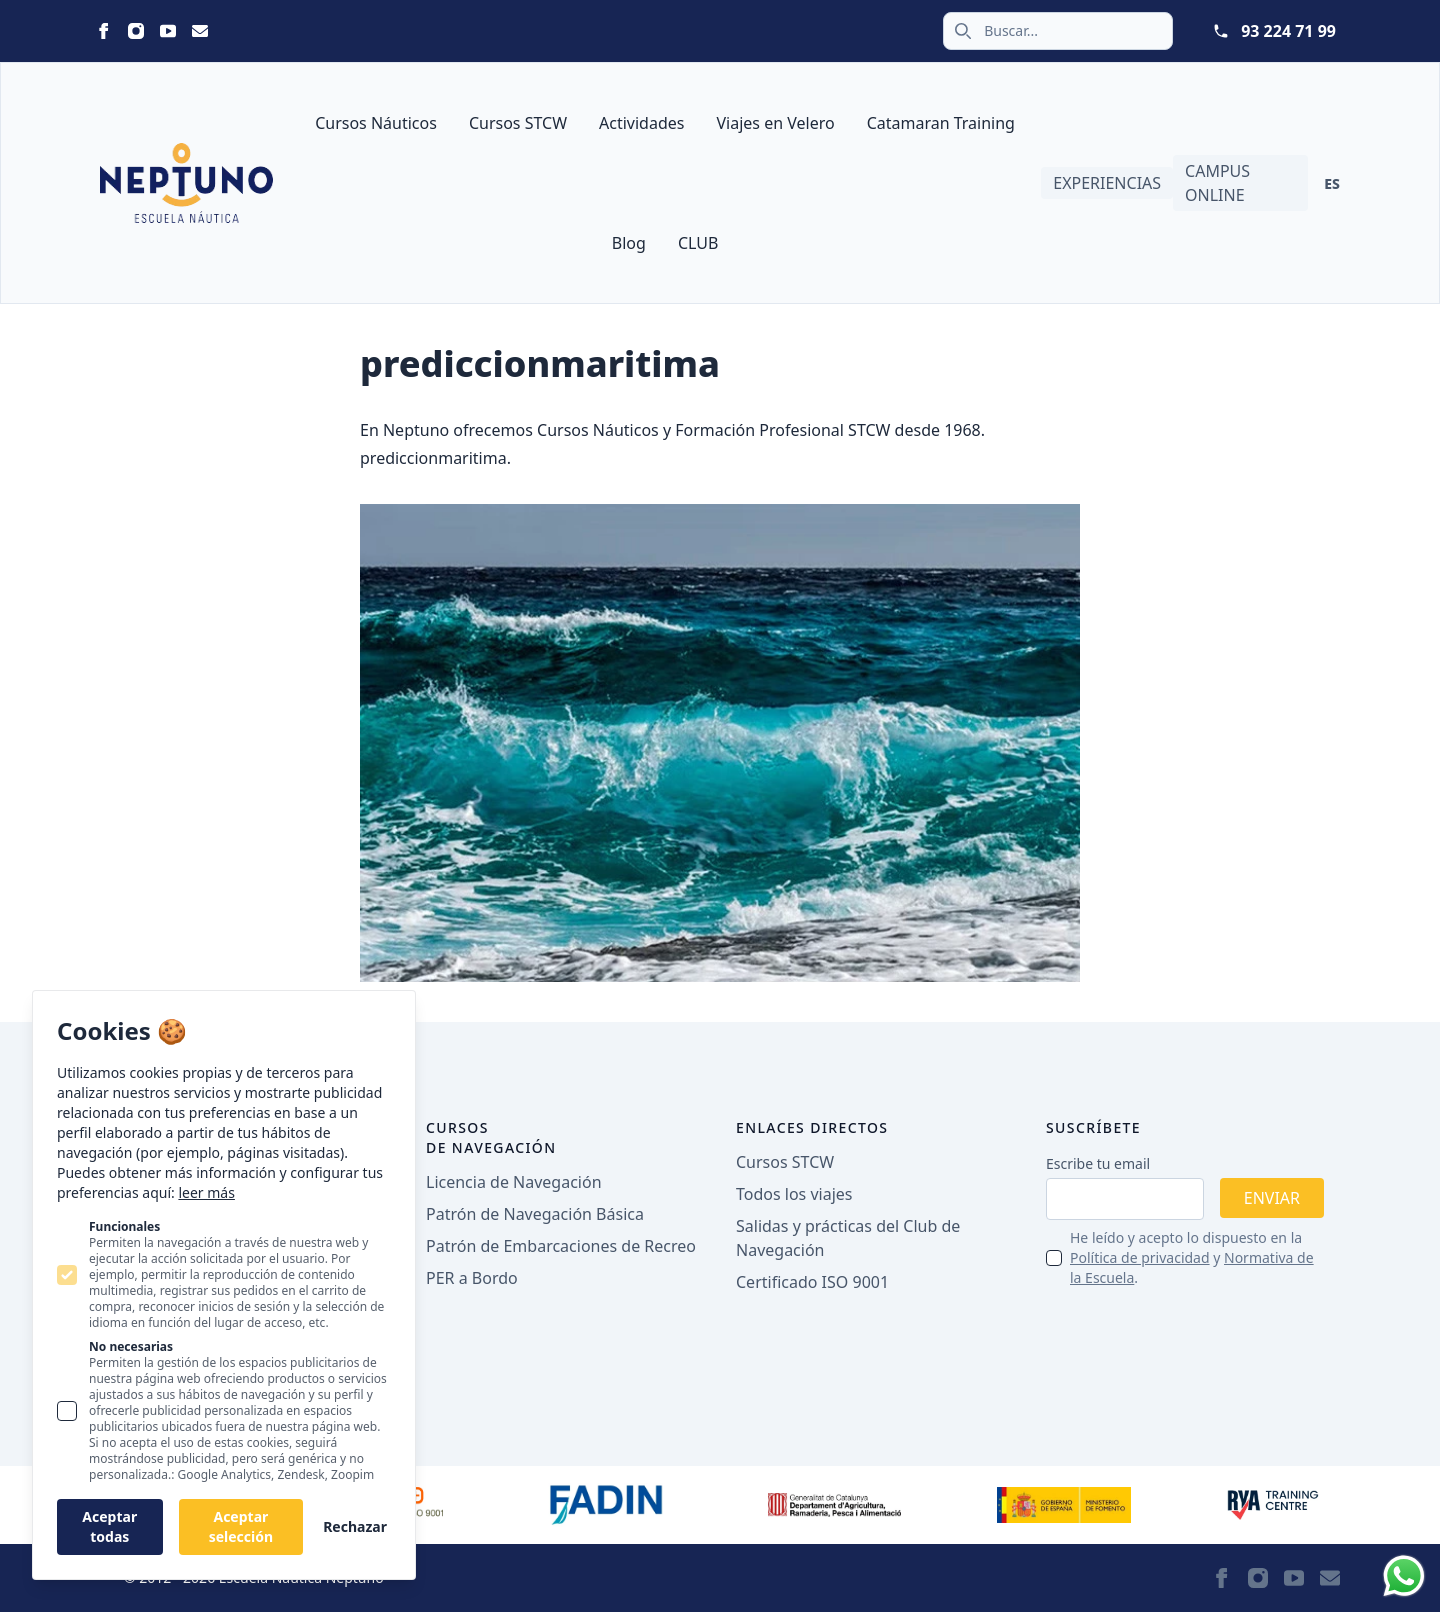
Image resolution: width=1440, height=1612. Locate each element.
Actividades (641, 123)
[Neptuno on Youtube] (168, 31)
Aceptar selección (241, 1526)
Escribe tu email (1098, 1163)
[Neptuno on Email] (200, 31)
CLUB (698, 243)
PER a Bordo (472, 1278)
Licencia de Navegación (514, 1182)
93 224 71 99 (1288, 31)
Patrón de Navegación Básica (535, 1214)
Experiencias (1107, 183)
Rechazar (355, 1526)
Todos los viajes (794, 1194)
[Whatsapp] (1404, 1576)
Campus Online (1217, 183)
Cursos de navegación (491, 1137)
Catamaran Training (941, 123)
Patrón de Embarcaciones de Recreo (561, 1246)
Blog (629, 243)
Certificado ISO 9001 (812, 1282)
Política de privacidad (1140, 1257)
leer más (206, 1192)
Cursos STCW (518, 123)
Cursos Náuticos (376, 123)
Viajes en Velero (775, 123)
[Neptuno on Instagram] (136, 31)
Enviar (1272, 1198)
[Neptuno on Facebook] (104, 31)
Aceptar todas (109, 1526)
